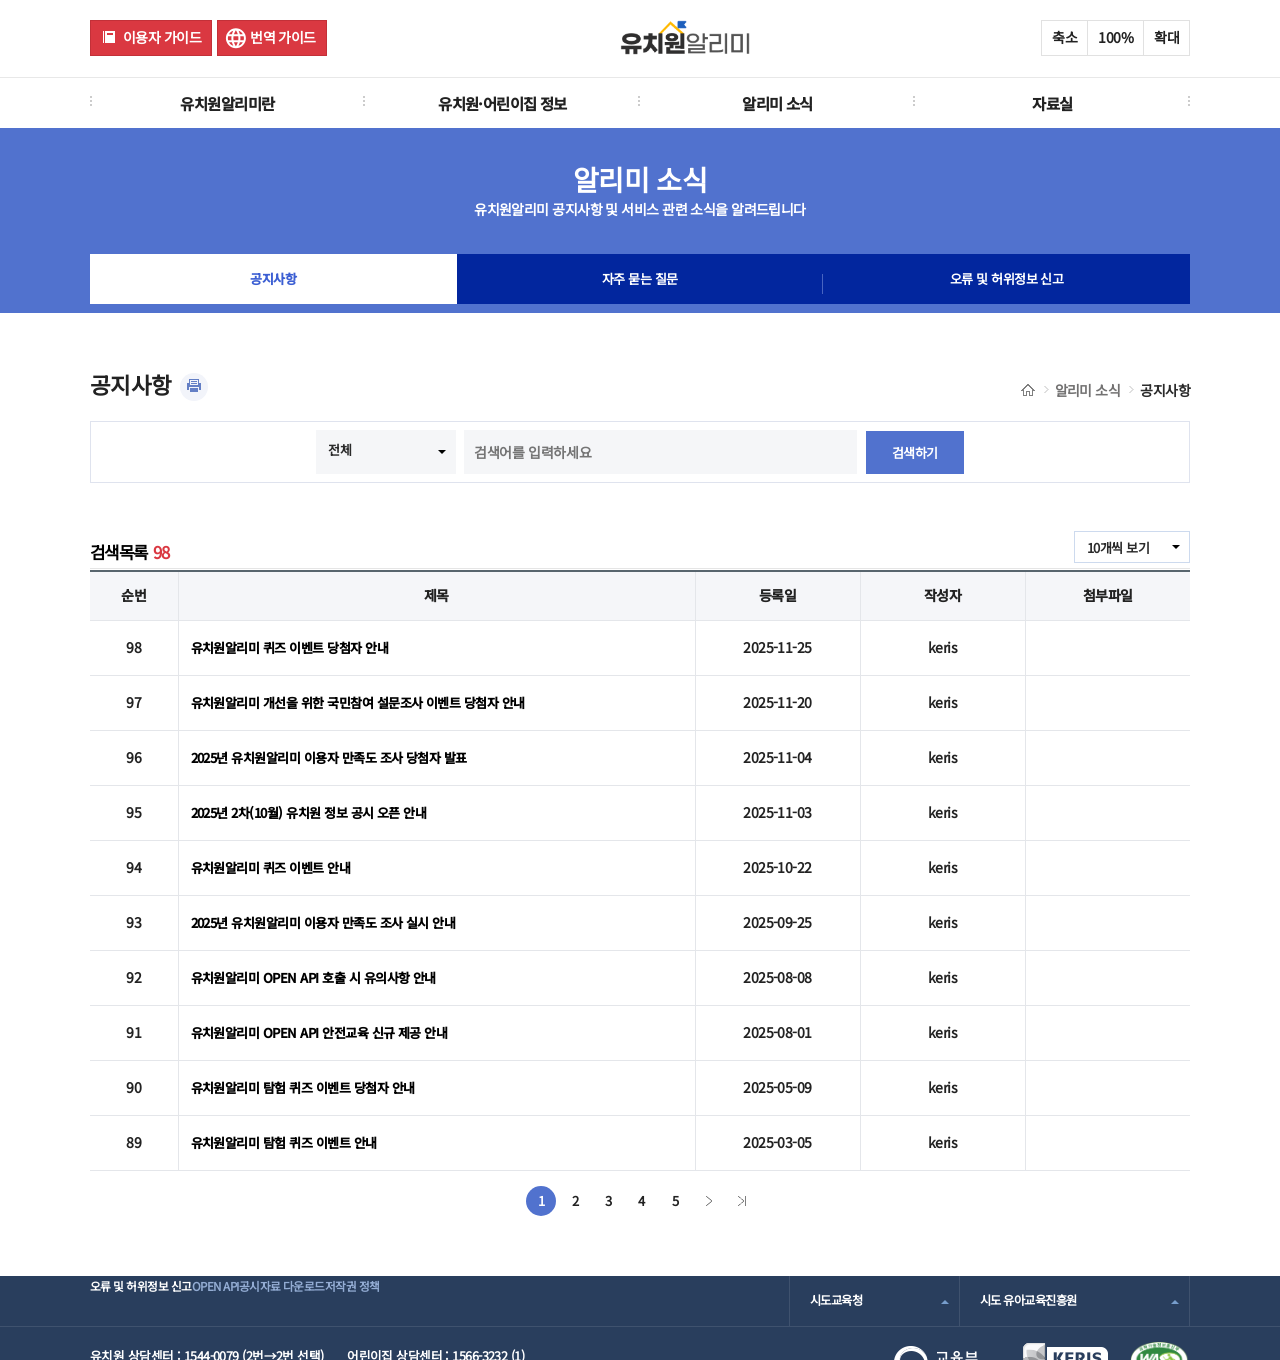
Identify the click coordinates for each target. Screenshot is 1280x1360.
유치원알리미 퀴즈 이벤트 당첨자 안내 (297, 644)
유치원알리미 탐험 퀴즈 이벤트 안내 (291, 1081)
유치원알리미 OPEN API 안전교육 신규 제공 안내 (328, 984)
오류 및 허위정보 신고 (1006, 284)
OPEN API (254, 1236)
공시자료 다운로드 (353, 1236)
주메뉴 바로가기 (0, 0)
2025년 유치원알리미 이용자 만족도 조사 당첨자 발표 (340, 741)
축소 (1064, 37)
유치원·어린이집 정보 (502, 103)
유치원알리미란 (227, 103)
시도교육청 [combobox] (838, 1236)
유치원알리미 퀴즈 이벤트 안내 (277, 838)
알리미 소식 (777, 103)
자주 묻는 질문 (640, 284)
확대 (1166, 37)
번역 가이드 (283, 37)
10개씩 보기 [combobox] (1115, 548)
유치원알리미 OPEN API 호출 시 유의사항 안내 (322, 935)
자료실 (1052, 103)
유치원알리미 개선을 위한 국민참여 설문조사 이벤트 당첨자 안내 (371, 692)
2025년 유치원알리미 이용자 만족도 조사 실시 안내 (334, 887)
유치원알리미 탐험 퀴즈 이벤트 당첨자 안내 (311, 1032)
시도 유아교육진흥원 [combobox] (1033, 1236)
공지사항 (273, 284)
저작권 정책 (456, 1236)
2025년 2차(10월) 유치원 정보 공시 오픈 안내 (319, 789)
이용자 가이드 (162, 37)
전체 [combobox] (338, 450)
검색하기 (915, 452)
